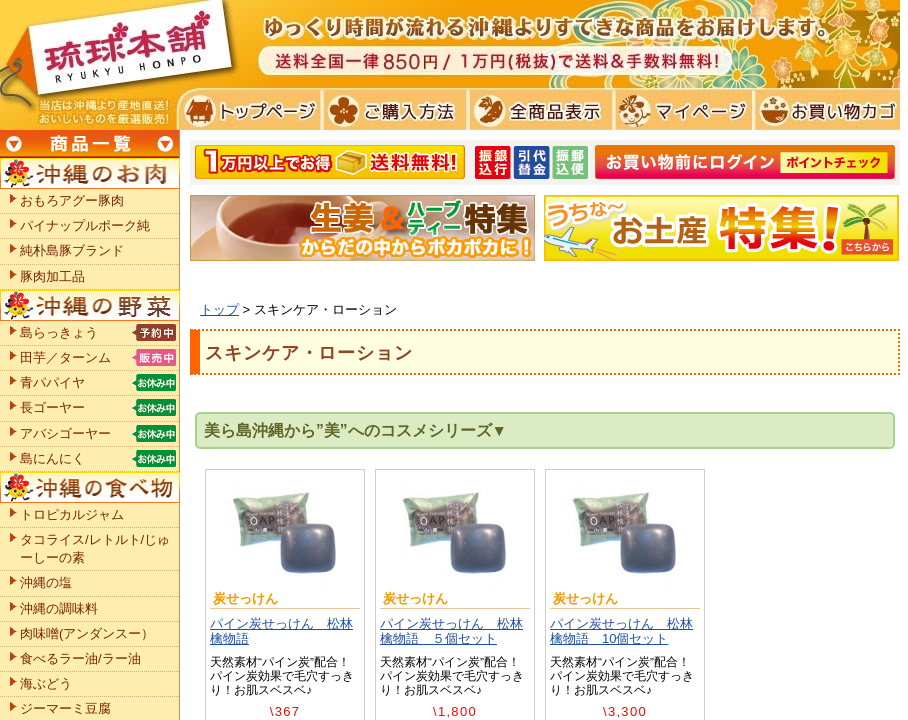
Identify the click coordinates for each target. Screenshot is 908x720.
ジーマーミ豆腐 (65, 708)
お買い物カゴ (824, 110)
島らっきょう (59, 332)
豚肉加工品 (52, 276)
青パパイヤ (52, 382)
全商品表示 (536, 110)
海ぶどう (46, 683)
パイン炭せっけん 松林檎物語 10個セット (621, 631)
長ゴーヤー (52, 407)
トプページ (248, 110)
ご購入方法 (392, 110)
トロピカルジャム (72, 514)
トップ (219, 309)
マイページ (680, 110)
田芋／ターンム (65, 357)
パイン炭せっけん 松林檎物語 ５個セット (451, 631)
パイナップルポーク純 (85, 225)
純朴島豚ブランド (72, 250)
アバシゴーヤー (65, 433)
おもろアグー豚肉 (72, 200)
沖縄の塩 (46, 582)
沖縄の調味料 (59, 608)
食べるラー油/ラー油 (80, 658)
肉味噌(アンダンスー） (87, 633)
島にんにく (52, 458)
